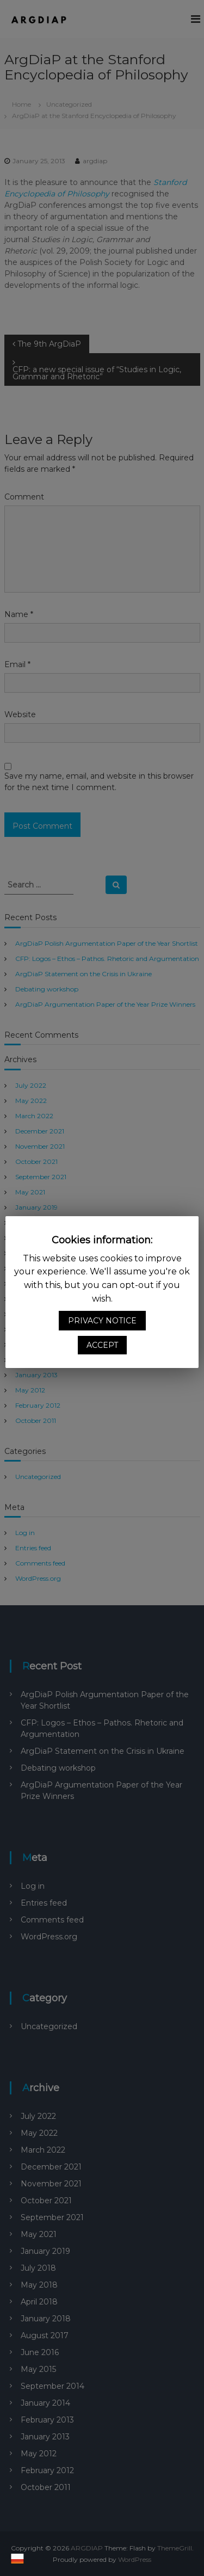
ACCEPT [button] (102, 1345)
